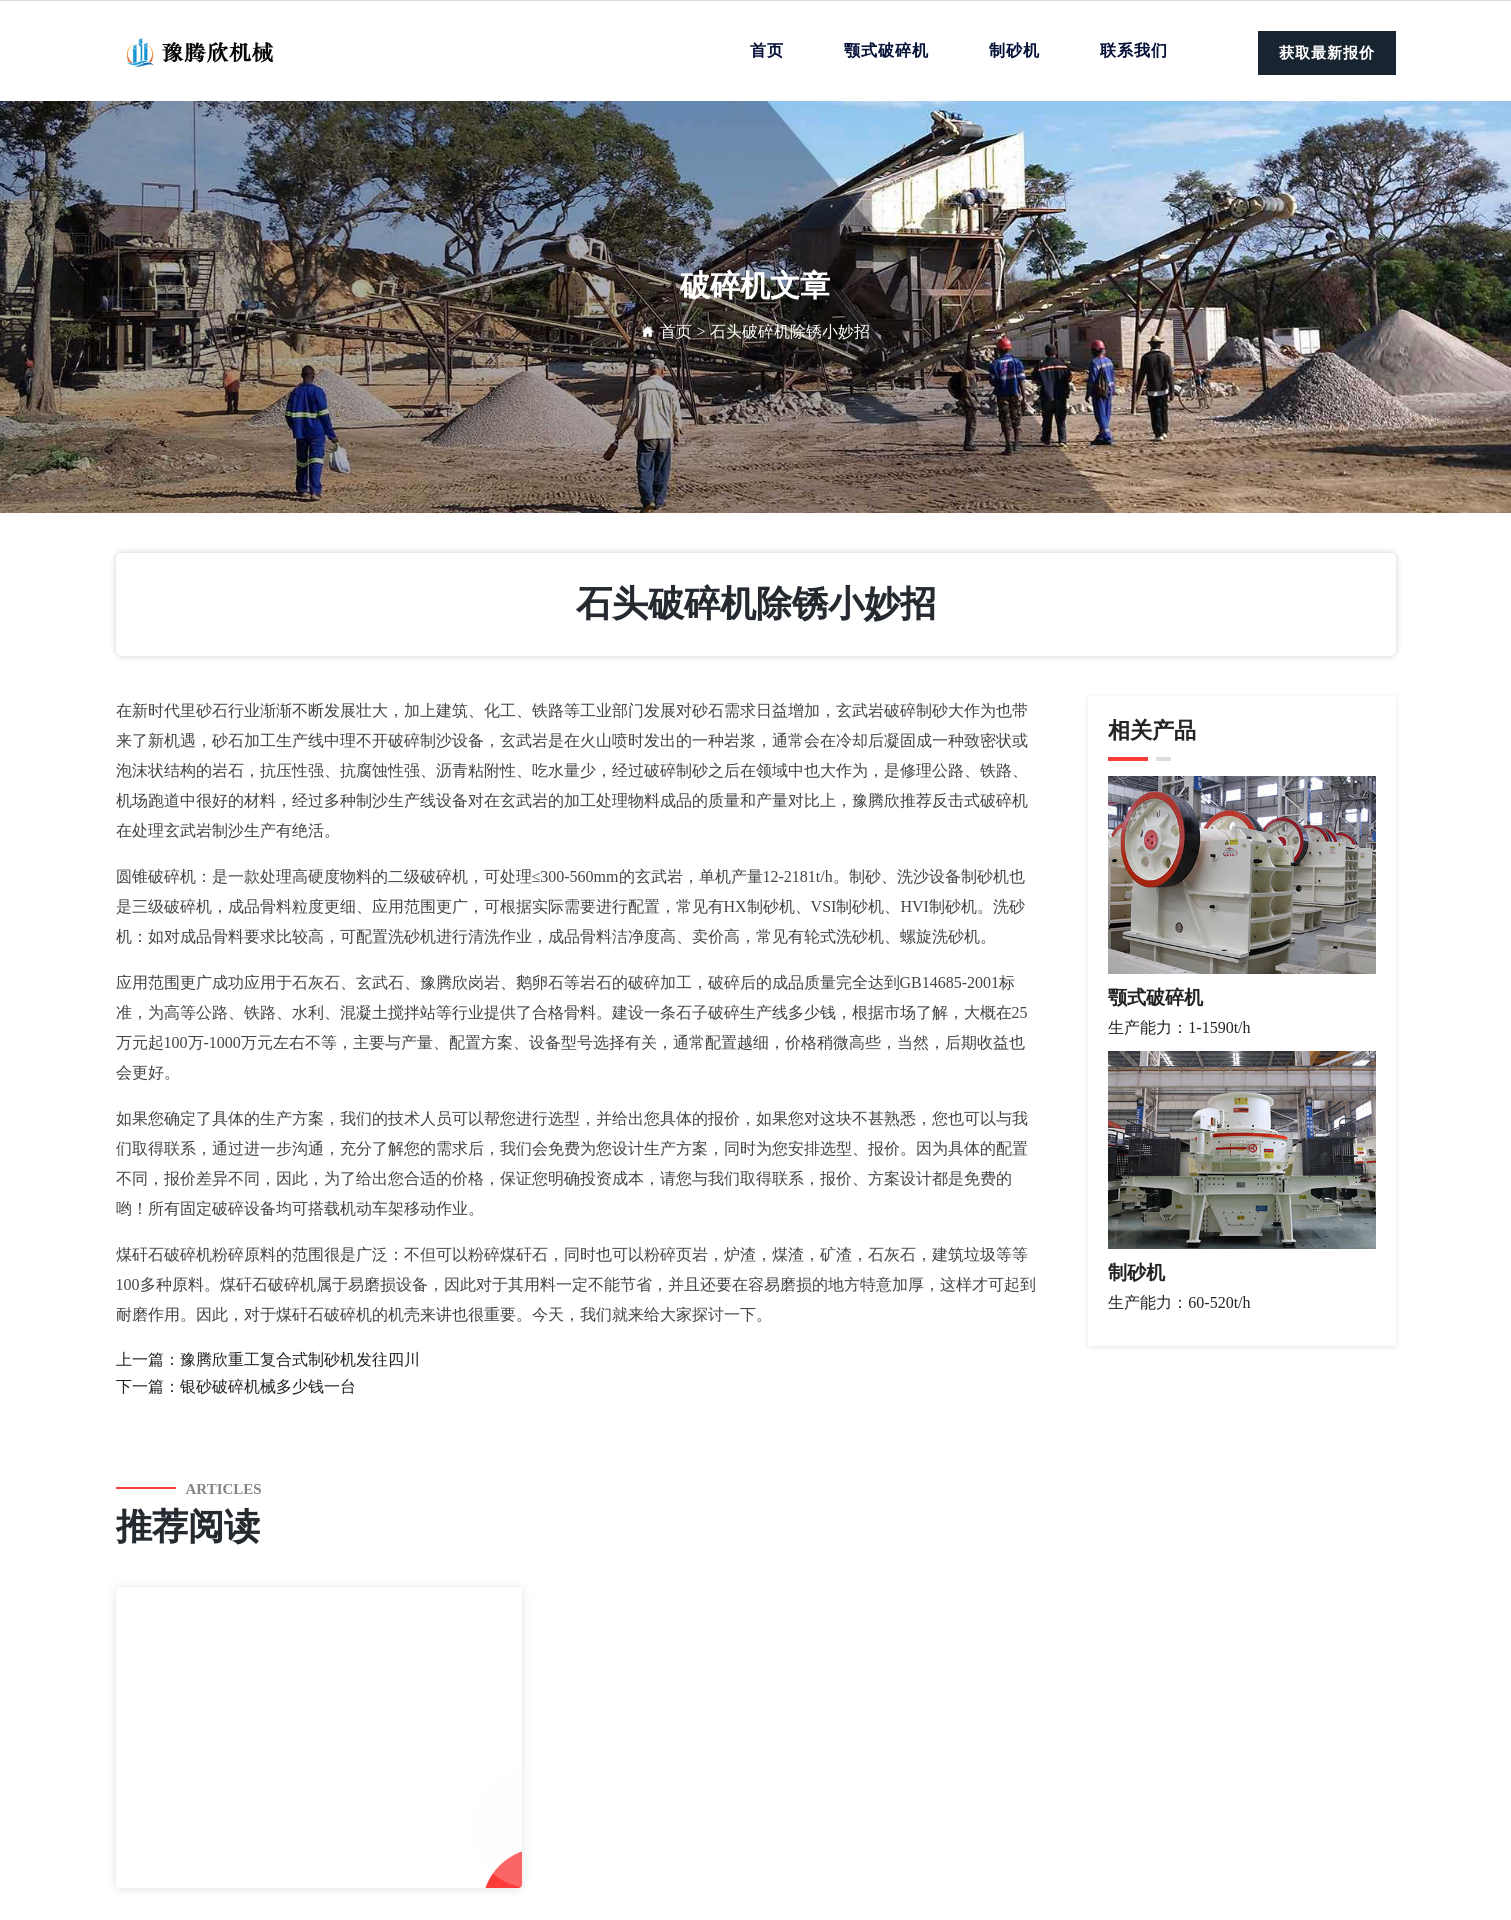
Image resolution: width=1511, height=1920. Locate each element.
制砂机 (1014, 50)
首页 (767, 50)
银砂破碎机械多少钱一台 (268, 1386)
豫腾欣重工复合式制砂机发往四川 (300, 1359)
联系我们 (1134, 50)
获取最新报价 (1327, 53)
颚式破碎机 (886, 50)
